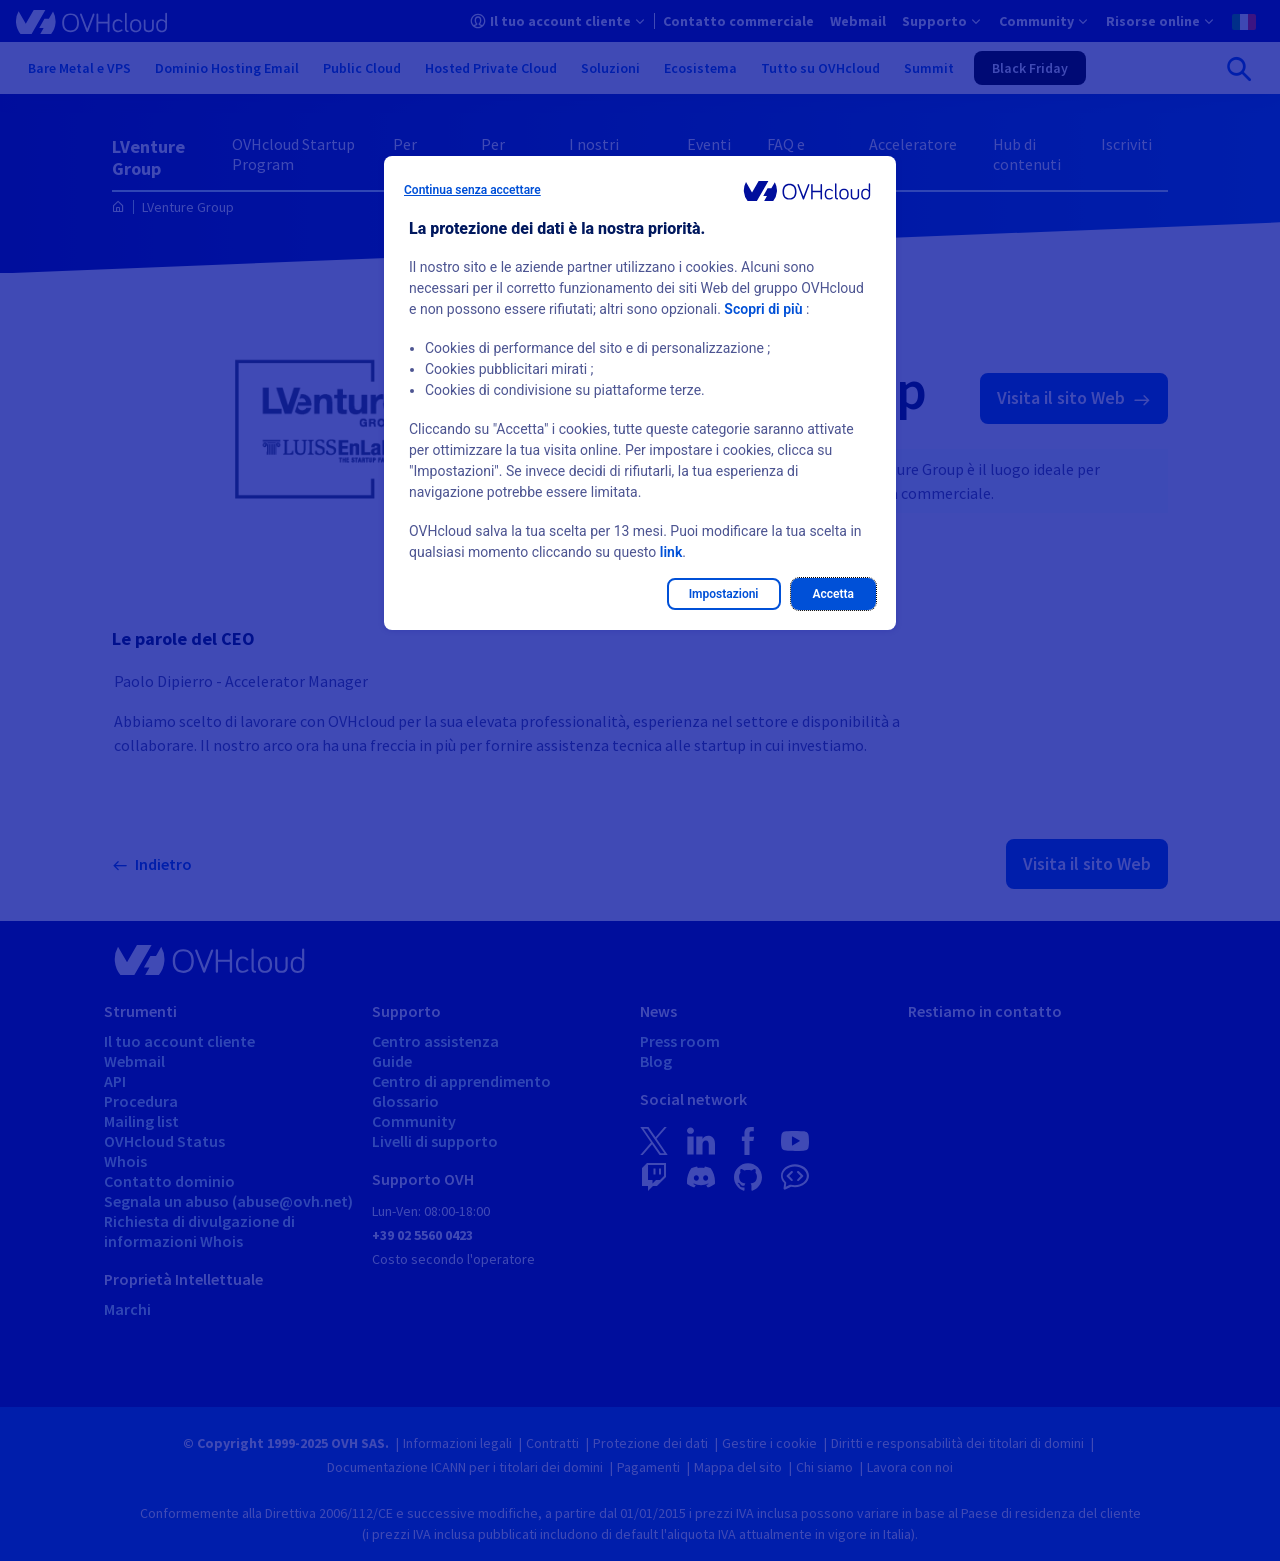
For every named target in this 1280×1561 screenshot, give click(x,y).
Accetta (834, 594)
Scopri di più (763, 309)
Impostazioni (724, 594)
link (671, 552)
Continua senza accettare (472, 190)
